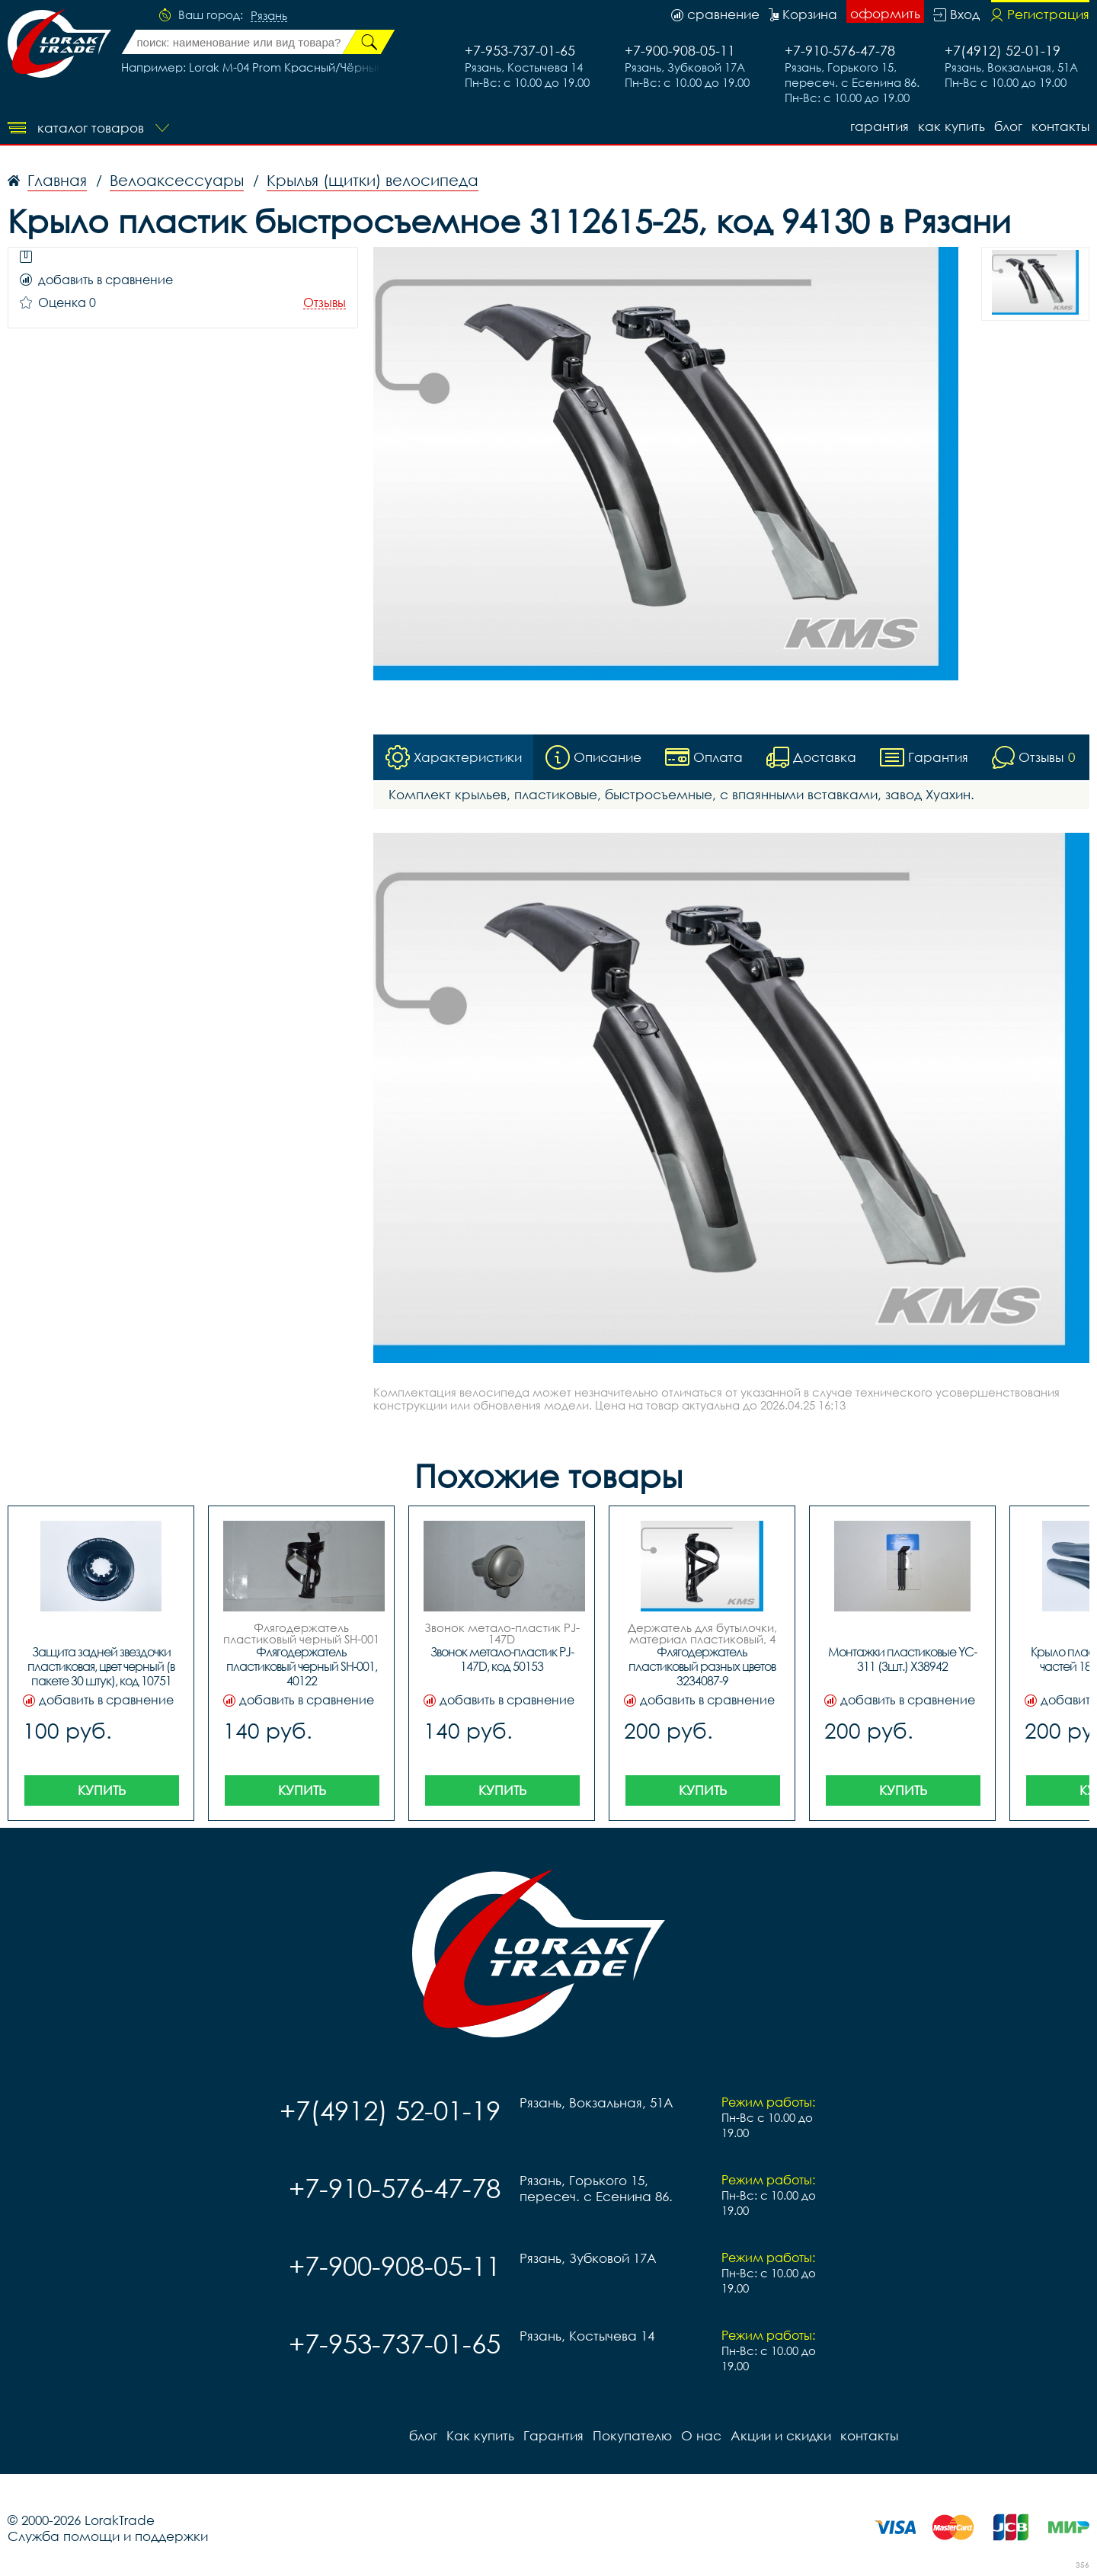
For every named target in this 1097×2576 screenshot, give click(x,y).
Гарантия (879, 126)
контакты (1060, 126)
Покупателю (632, 2435)
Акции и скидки (781, 2435)
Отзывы (324, 302)
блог (1008, 126)
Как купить (951, 126)
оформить (885, 13)
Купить (102, 1790)
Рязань (269, 16)
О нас (701, 2435)
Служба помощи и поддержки (108, 2536)
